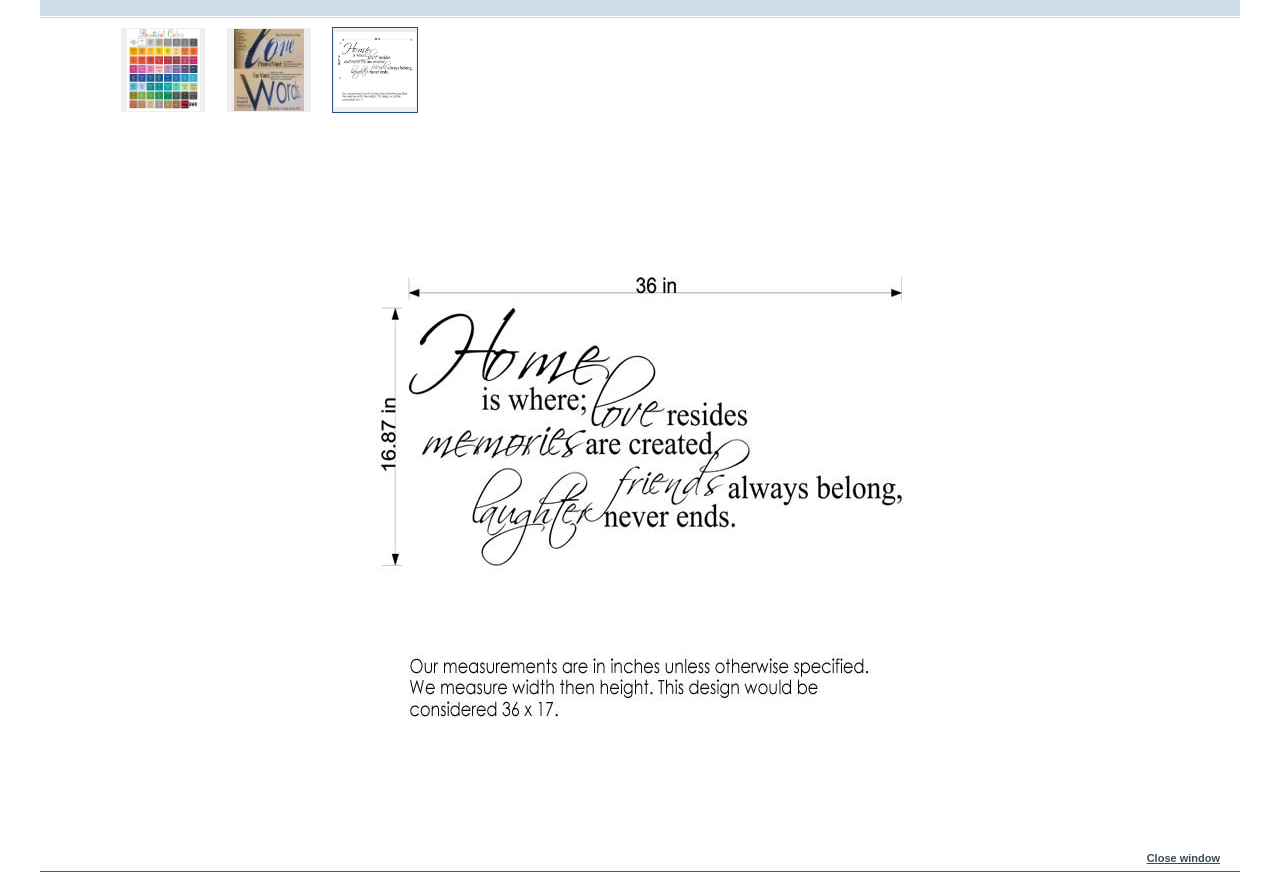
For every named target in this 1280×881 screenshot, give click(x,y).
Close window (1183, 858)
